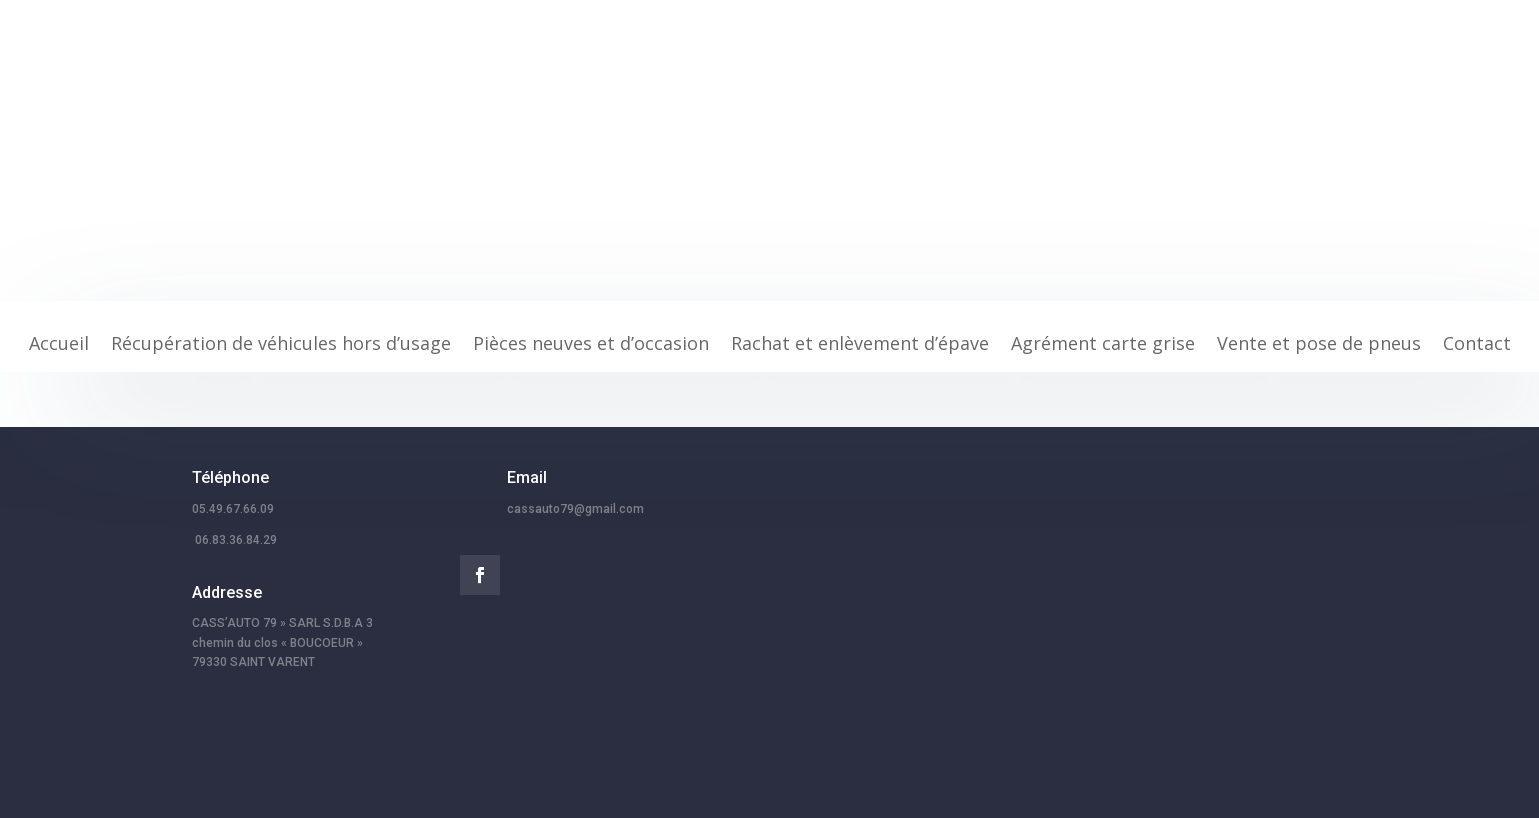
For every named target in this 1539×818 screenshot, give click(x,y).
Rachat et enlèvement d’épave (860, 345)
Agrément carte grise (1103, 345)
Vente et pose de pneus (1319, 345)
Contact (1477, 345)
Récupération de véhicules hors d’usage (281, 345)
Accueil (59, 345)
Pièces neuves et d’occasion (591, 345)
